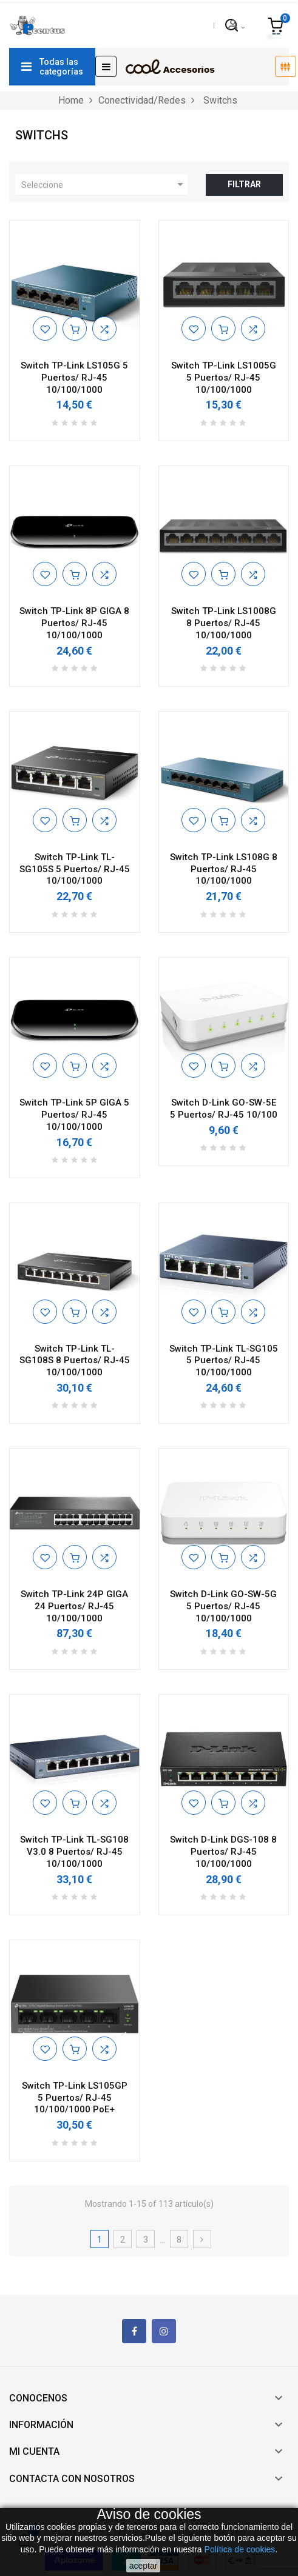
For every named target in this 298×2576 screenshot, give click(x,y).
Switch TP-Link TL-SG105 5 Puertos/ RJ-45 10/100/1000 (223, 1360)
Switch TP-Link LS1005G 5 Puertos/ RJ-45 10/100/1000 (223, 377)
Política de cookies (240, 2549)
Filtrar (244, 184)
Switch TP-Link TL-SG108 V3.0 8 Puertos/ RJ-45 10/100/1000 (74, 1851)
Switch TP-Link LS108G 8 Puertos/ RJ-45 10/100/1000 (223, 869)
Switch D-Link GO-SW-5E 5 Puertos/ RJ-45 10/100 (223, 1108)
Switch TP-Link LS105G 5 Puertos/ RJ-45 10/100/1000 (74, 377)
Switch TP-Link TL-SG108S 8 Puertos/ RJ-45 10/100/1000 (74, 1360)
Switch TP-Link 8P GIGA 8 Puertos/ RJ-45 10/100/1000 (74, 623)
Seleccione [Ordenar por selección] (104, 184)
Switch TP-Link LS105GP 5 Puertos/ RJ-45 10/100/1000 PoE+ (74, 2097)
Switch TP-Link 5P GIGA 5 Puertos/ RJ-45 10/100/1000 (74, 1114)
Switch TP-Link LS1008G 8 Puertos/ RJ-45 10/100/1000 (223, 623)
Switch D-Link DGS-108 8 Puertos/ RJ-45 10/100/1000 (223, 1851)
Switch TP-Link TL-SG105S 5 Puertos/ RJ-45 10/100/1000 (74, 869)
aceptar (143, 2566)
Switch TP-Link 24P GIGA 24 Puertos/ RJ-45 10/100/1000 (74, 1606)
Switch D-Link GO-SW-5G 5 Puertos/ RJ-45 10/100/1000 (223, 1606)
